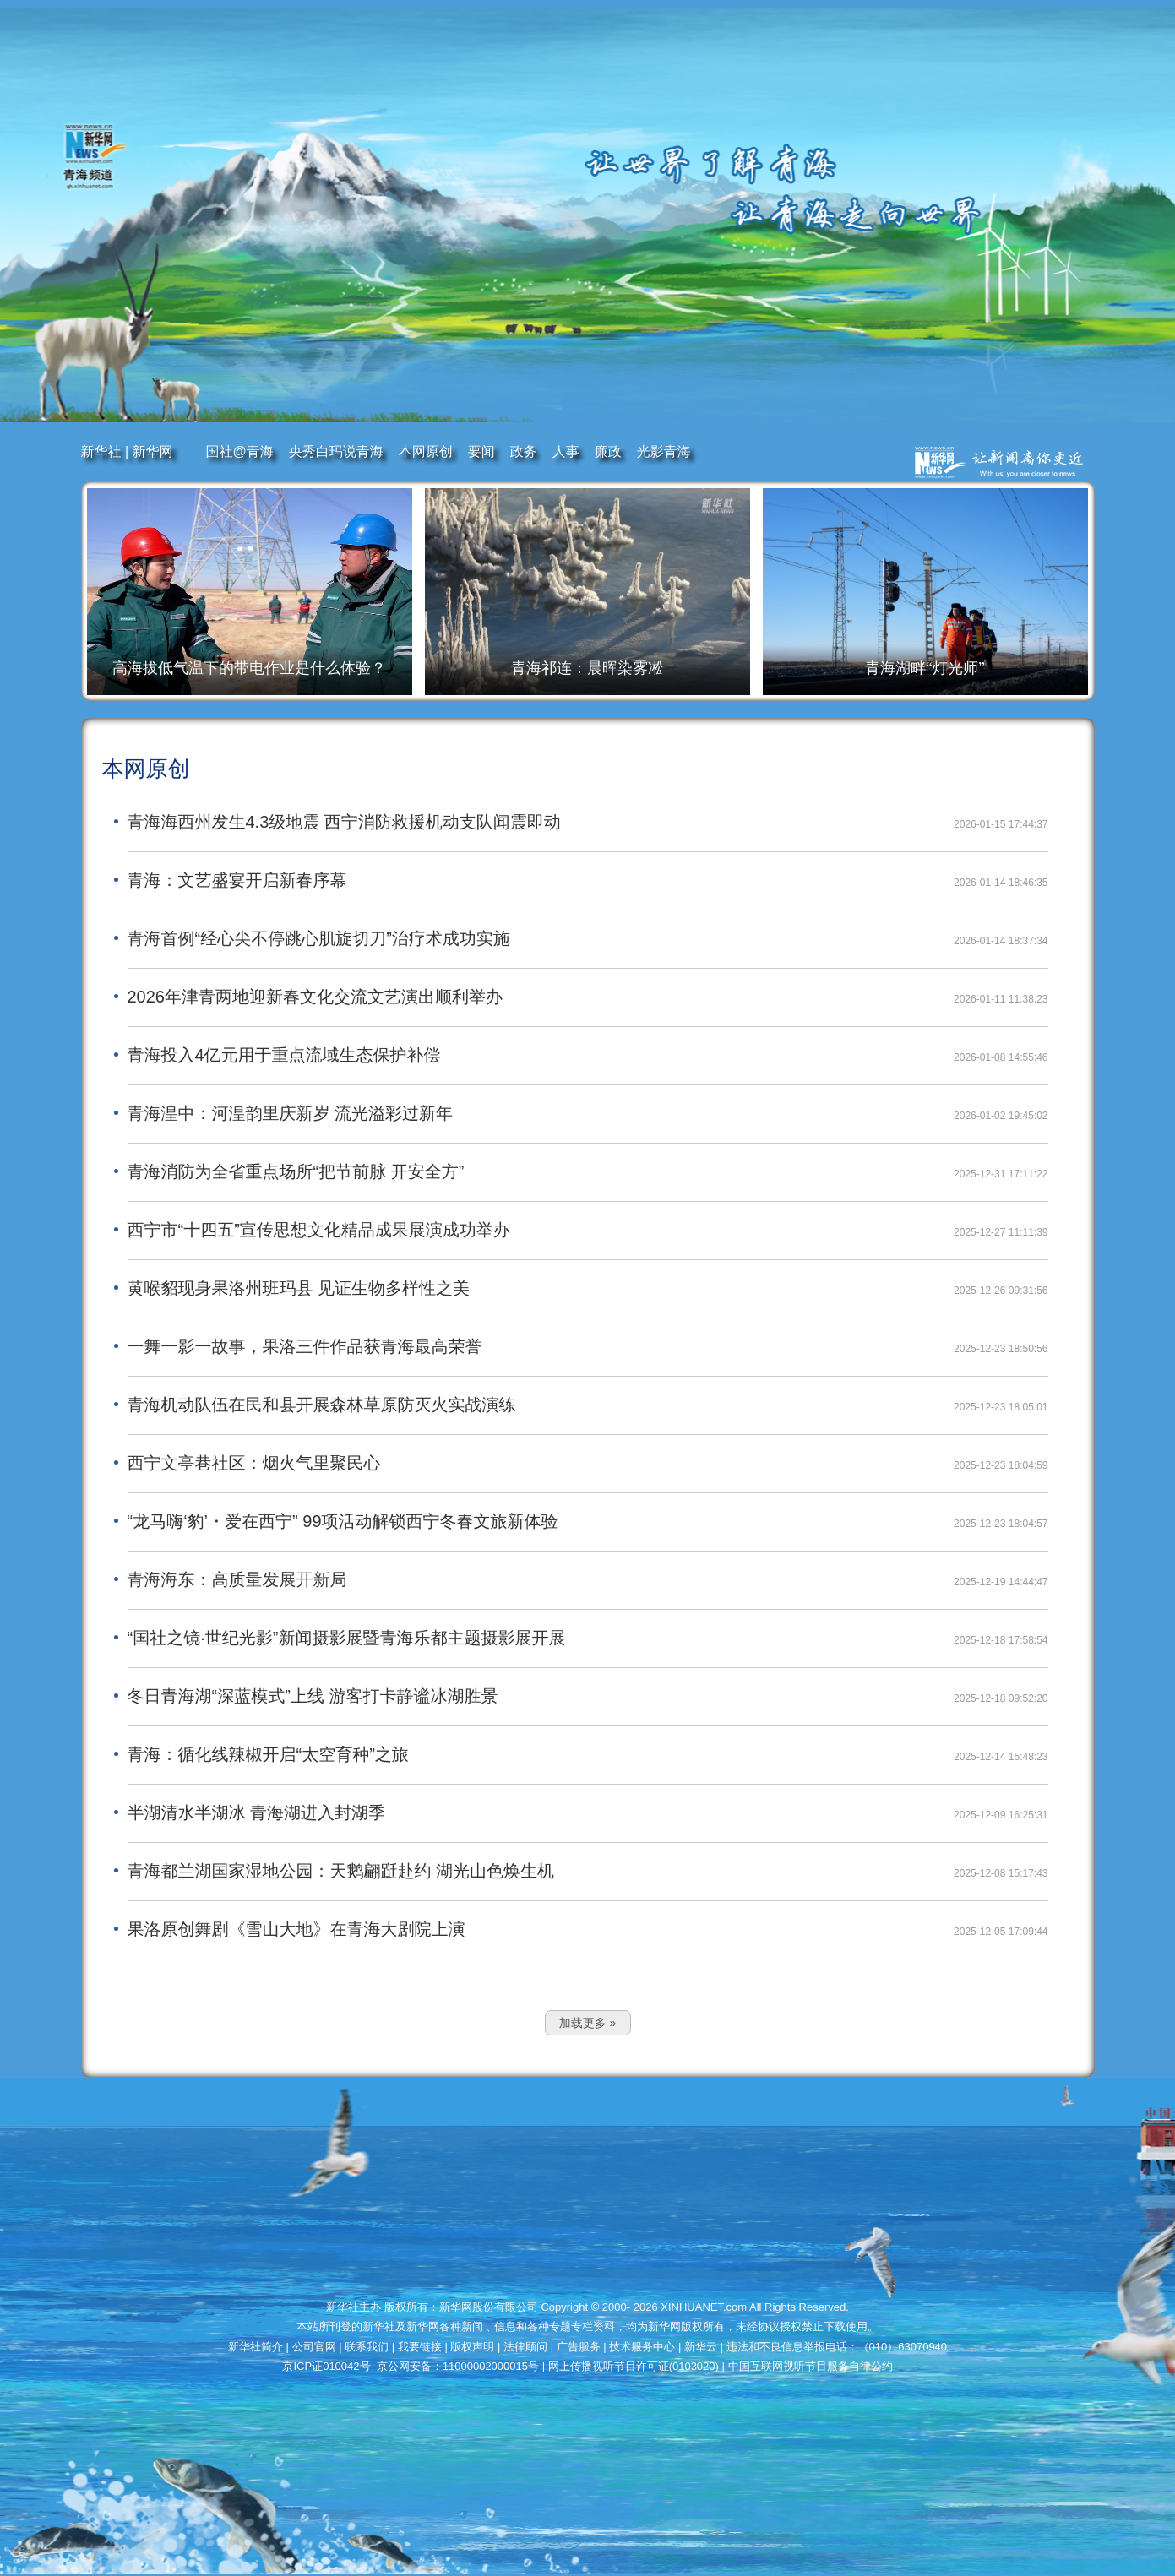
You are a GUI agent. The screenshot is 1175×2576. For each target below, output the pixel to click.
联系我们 (368, 2346)
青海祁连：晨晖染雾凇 (587, 668)
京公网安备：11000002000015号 (459, 2366)
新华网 (153, 451)
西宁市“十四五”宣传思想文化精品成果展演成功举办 (319, 1229)
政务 (523, 451)
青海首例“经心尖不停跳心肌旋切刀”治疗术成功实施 (319, 938)
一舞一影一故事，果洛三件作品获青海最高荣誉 (305, 1346)
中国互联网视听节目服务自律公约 (810, 2366)
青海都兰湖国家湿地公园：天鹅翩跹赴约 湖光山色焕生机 (341, 1870)
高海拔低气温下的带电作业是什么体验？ (249, 668)
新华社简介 (257, 2346)
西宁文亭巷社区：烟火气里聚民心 (254, 1463)
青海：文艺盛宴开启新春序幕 (237, 880)
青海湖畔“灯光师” (925, 668)
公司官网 (316, 2346)
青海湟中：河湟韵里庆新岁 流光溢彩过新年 (291, 1113)
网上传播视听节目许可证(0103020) (635, 2366)
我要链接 (421, 2346)
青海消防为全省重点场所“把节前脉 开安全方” (296, 1171)
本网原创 (426, 451)
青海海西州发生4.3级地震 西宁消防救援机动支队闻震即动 (344, 821)
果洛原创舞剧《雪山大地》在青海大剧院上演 (296, 1929)
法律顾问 (527, 2346)
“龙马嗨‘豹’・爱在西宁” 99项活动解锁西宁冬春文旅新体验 (343, 1521)
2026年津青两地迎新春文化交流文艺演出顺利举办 (315, 996)
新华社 (103, 451)
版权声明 (474, 2346)
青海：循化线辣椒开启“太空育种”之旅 (268, 1754)
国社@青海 (240, 451)
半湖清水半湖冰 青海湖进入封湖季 (257, 1812)
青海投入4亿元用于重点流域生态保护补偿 (284, 1055)
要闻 (481, 451)
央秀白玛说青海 (336, 451)
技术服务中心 (643, 2346)
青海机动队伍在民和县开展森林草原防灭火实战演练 (322, 1404)
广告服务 (580, 2346)
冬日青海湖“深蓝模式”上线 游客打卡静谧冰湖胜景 (313, 1696)
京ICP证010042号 (327, 2366)
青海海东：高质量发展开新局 (237, 1579)
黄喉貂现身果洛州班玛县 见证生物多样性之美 (299, 1288)
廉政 (608, 451)
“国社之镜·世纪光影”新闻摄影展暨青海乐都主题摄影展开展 (347, 1637)
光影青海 (664, 451)
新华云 (702, 2346)
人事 (565, 451)
